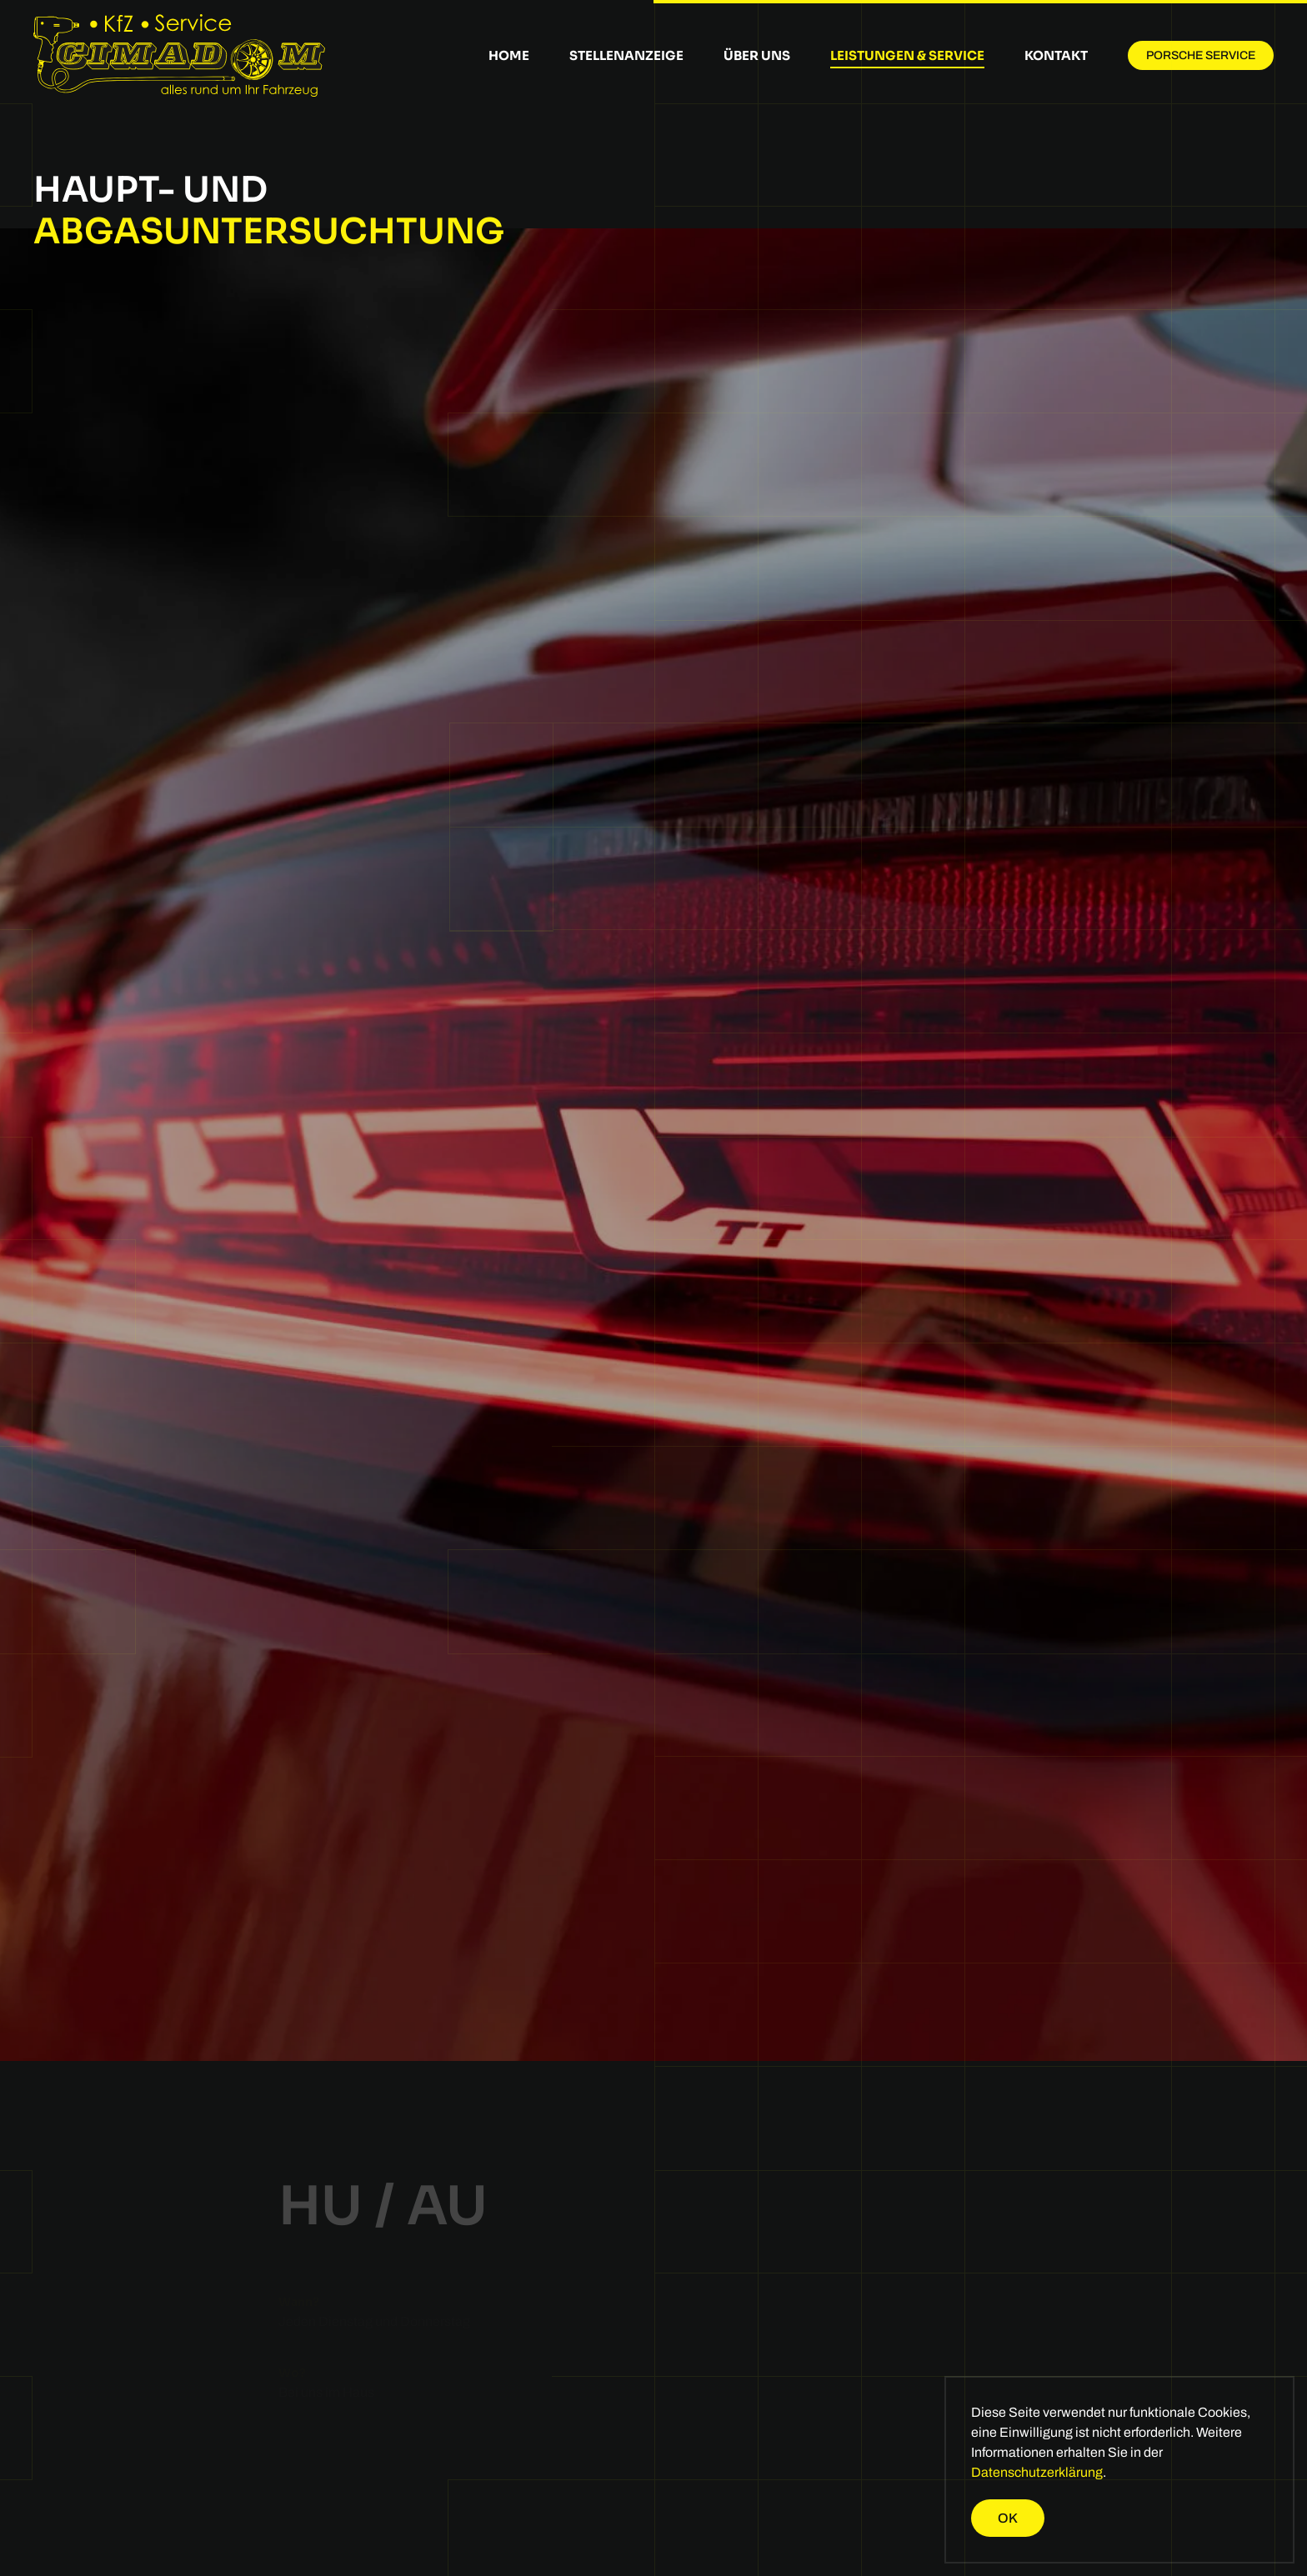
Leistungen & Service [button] (907, 55)
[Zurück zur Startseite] (179, 55)
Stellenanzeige (626, 55)
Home (508, 55)
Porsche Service (1200, 55)
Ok (1008, 2518)
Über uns (757, 55)
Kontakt (1056, 55)
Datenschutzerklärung (1037, 2472)
